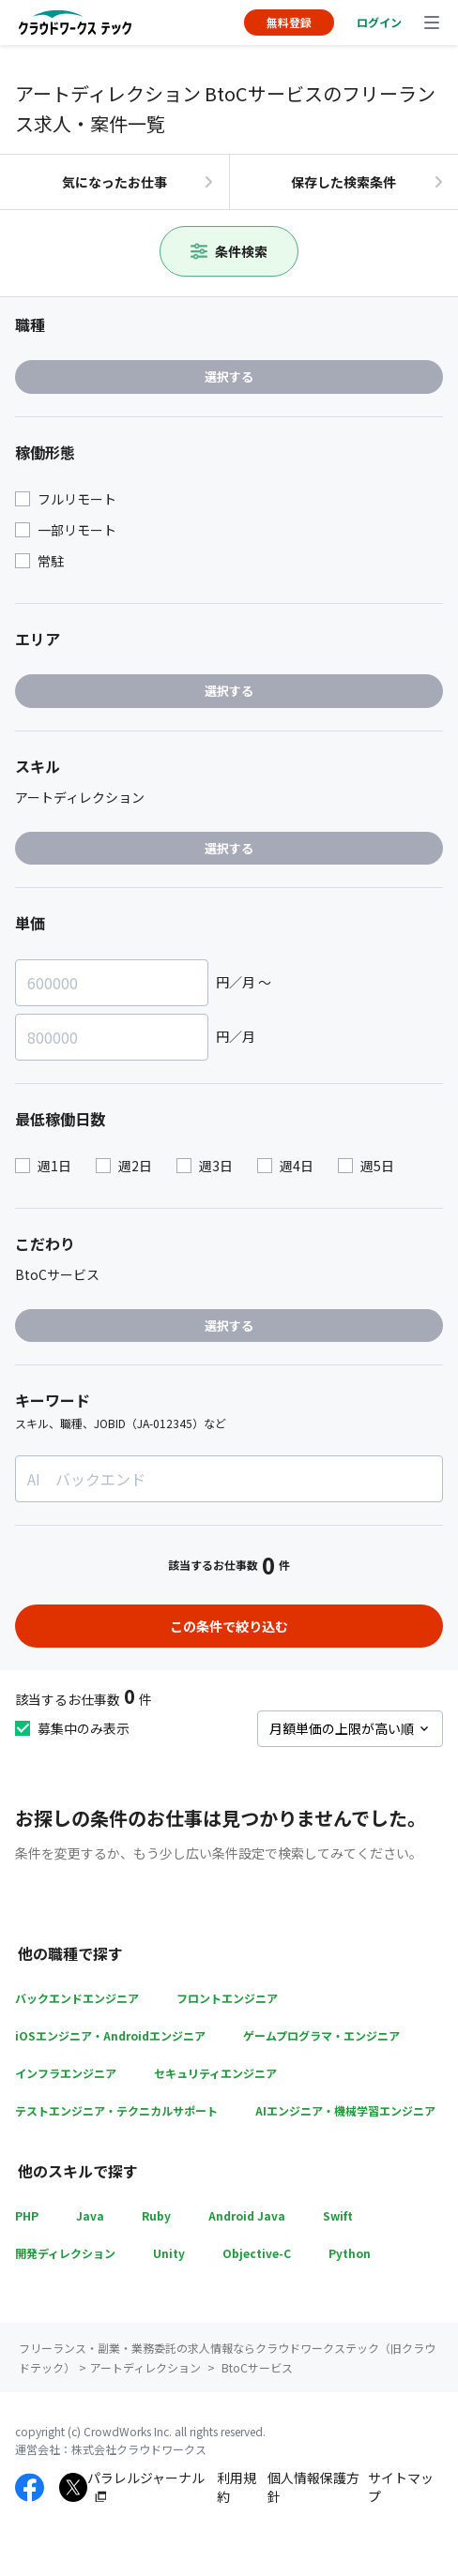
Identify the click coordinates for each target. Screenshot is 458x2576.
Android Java (246, 2215)
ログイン (379, 22)
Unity (169, 2253)
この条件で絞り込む (229, 1626)
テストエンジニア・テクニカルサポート (116, 2110)
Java (90, 2215)
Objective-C (256, 2253)
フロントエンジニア (227, 1998)
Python (349, 2253)
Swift (338, 2215)
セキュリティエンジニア (215, 2073)
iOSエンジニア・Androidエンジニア (110, 2035)
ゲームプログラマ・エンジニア (321, 2035)
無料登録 (289, 22)
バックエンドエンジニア (77, 1998)
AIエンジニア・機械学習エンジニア (345, 2110)
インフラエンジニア (65, 2073)
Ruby (156, 2215)
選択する (229, 376)
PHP (26, 2215)
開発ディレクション (65, 2253)
